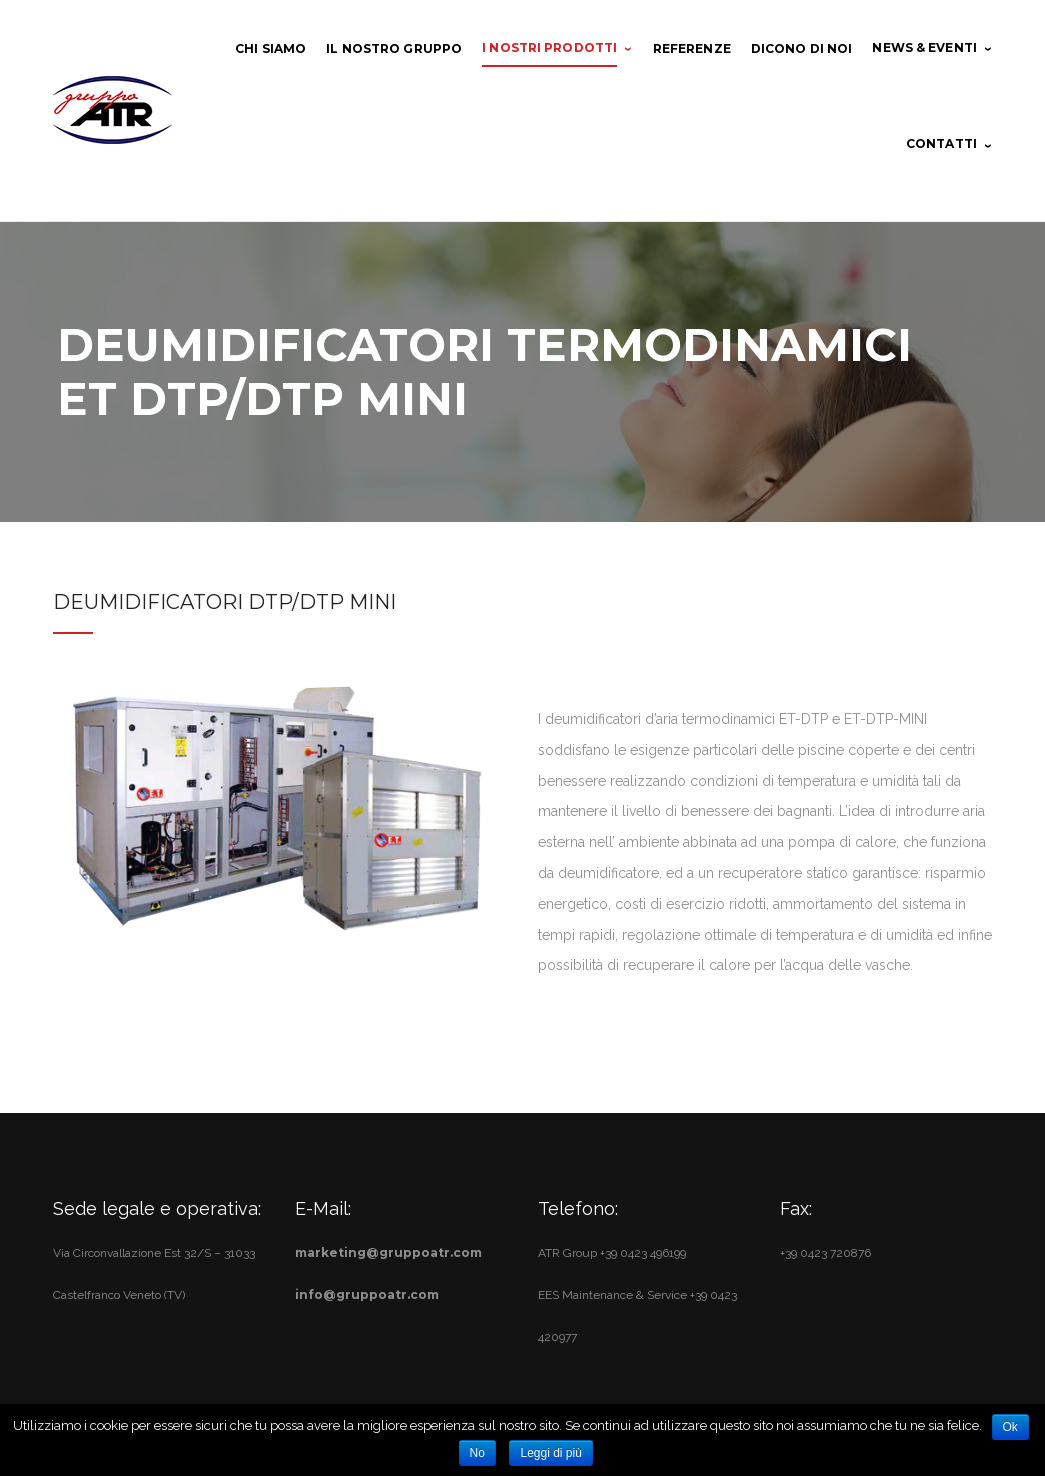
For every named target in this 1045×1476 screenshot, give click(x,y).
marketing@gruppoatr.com (388, 1252)
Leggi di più (550, 1453)
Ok (1010, 1427)
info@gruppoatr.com (367, 1294)
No (477, 1453)
